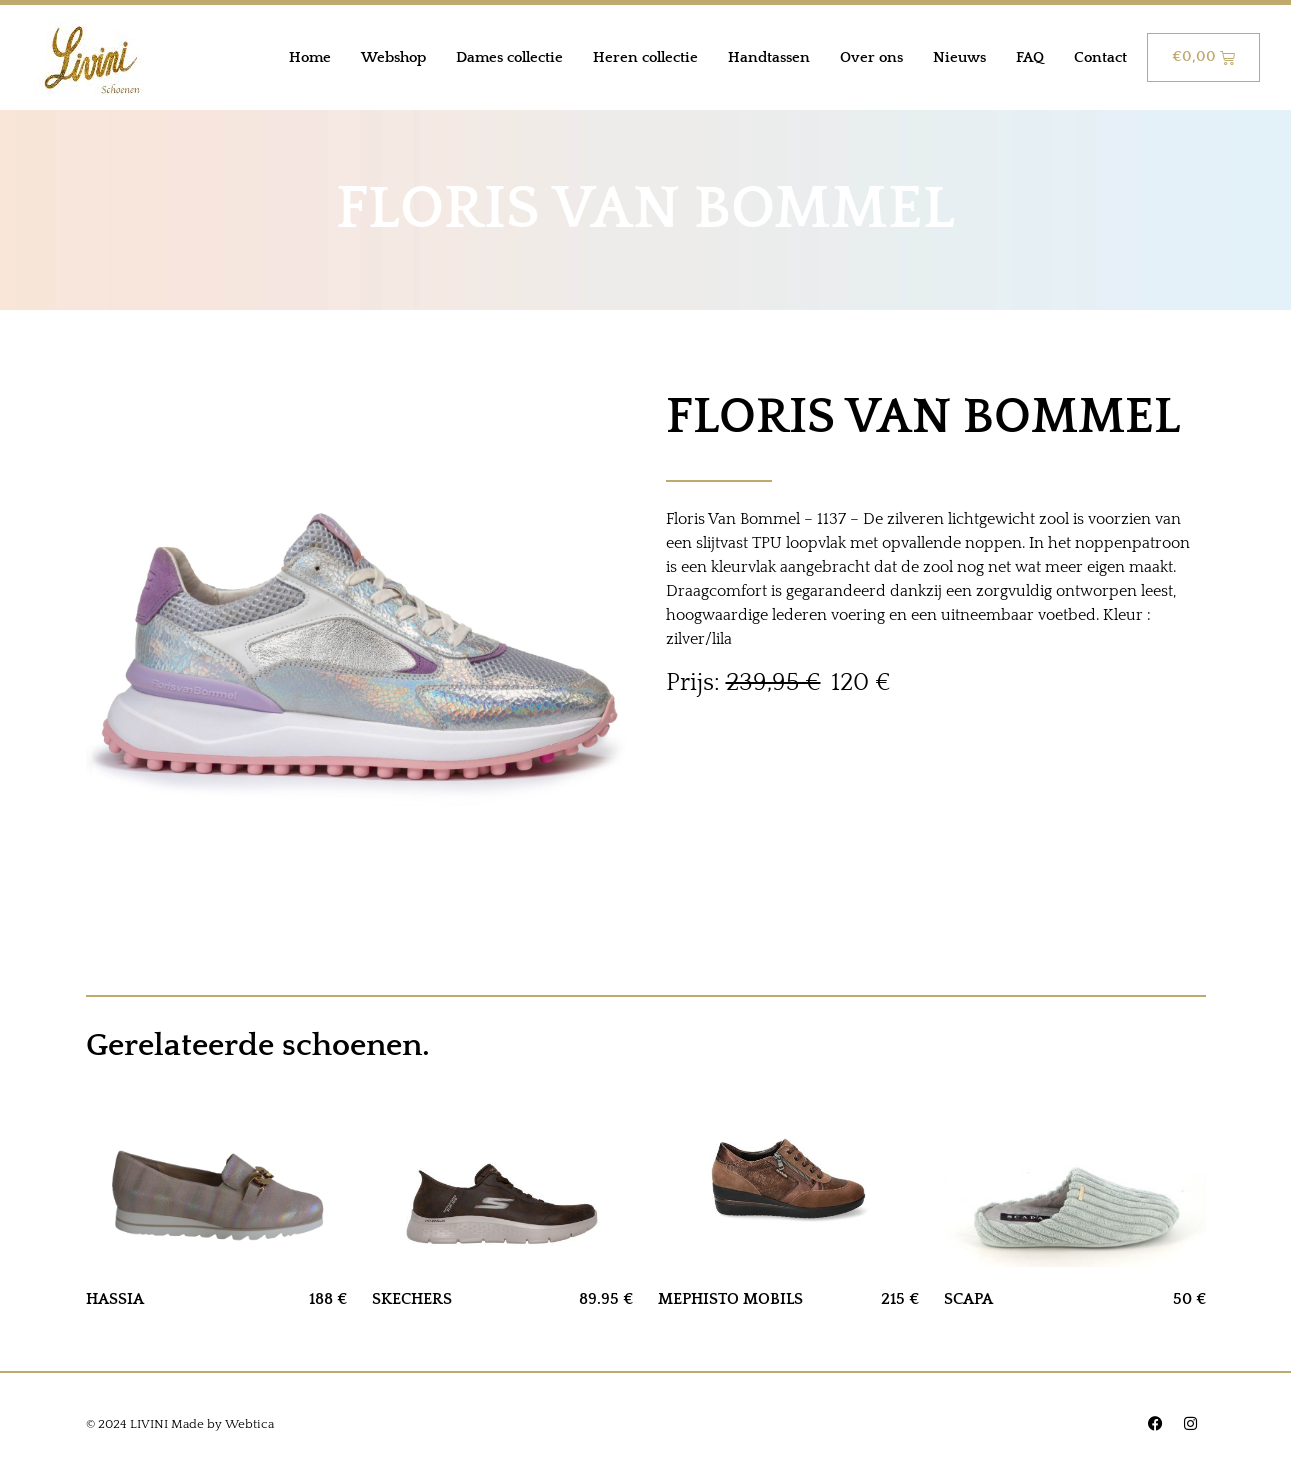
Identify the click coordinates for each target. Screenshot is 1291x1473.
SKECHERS (412, 1299)
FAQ (1030, 57)
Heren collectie (645, 57)
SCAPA (968, 1299)
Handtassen (769, 57)
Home (310, 57)
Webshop (393, 57)
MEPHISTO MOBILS (730, 1299)
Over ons (871, 57)
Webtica (249, 1424)
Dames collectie (509, 57)
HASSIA (115, 1299)
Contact (1100, 57)
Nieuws (959, 57)
